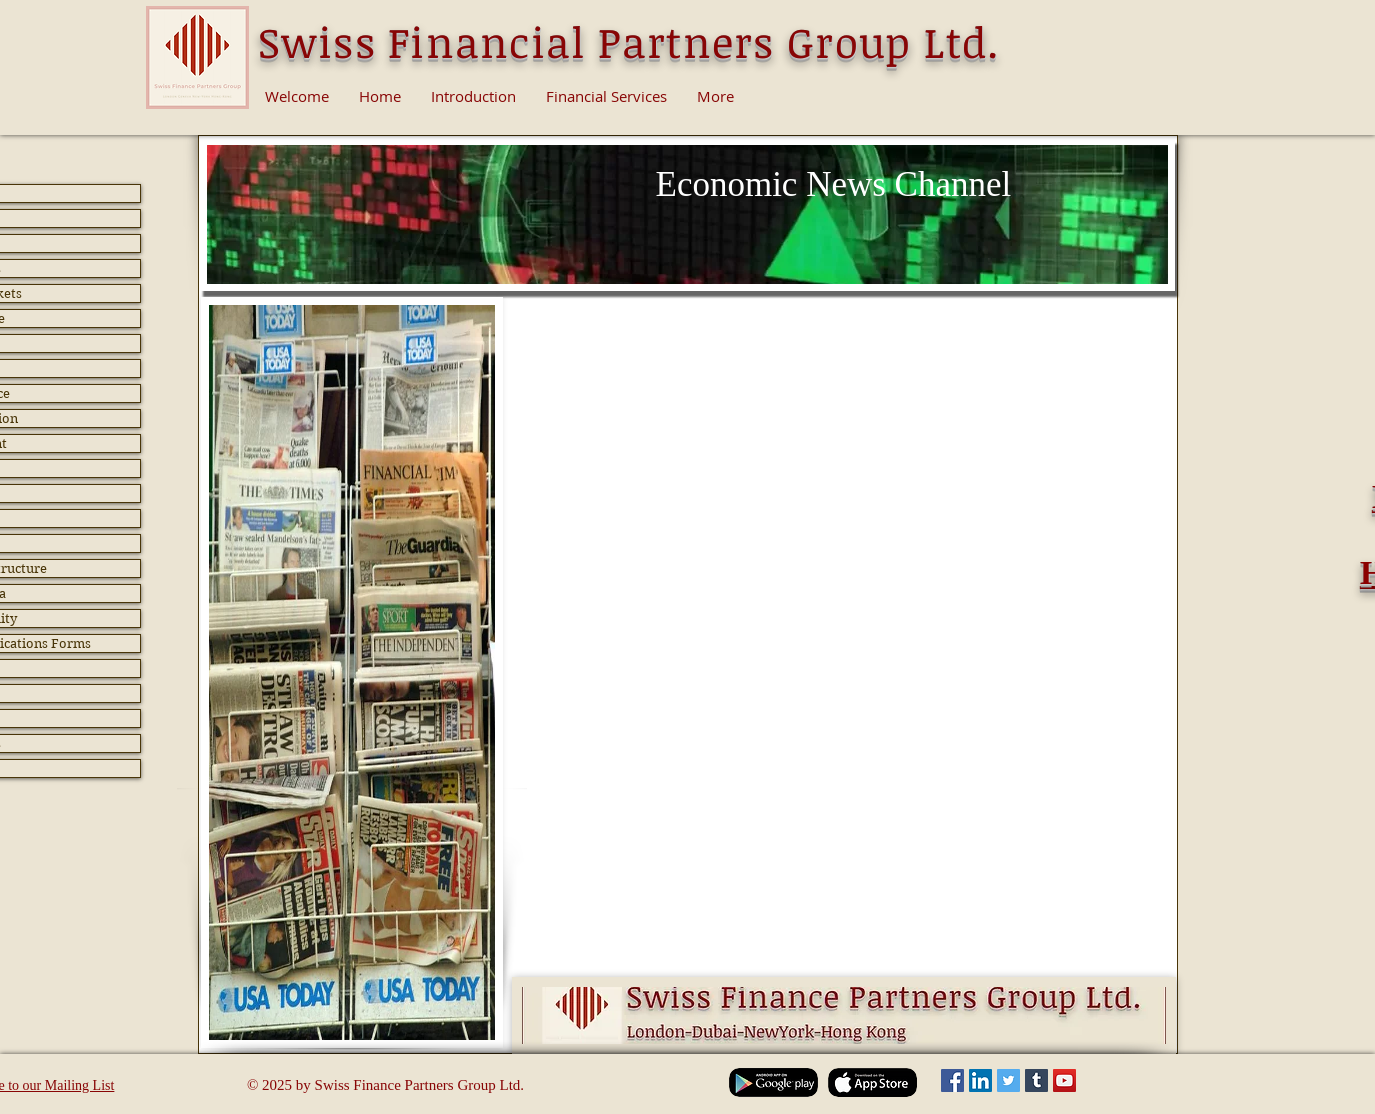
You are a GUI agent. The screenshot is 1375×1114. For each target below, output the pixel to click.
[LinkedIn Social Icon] (980, 1080)
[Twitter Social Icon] (1008, 1080)
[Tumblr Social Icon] (1036, 1080)
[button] (690, 735)
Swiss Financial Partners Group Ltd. (629, 41)
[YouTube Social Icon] (1064, 1080)
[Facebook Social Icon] (952, 1080)
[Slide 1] (687, 259)
